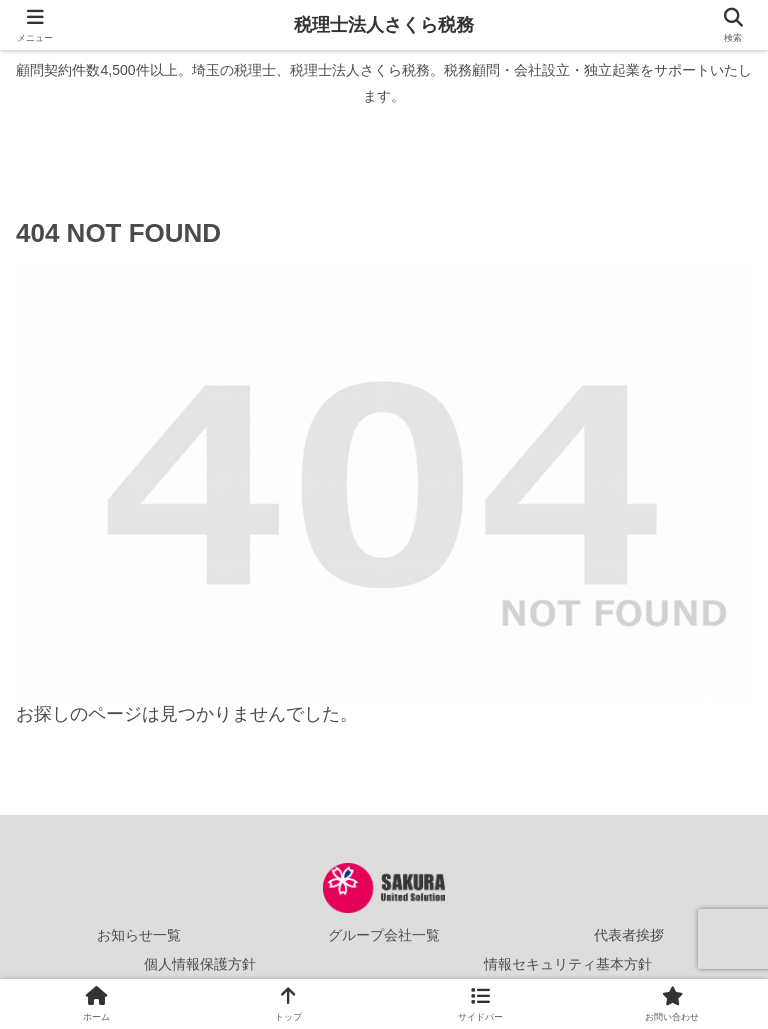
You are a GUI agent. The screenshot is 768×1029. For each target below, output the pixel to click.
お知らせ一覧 (139, 935)
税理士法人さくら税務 (384, 25)
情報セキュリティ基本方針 (568, 964)
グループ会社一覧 (384, 935)
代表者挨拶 (629, 935)
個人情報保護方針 (200, 964)
